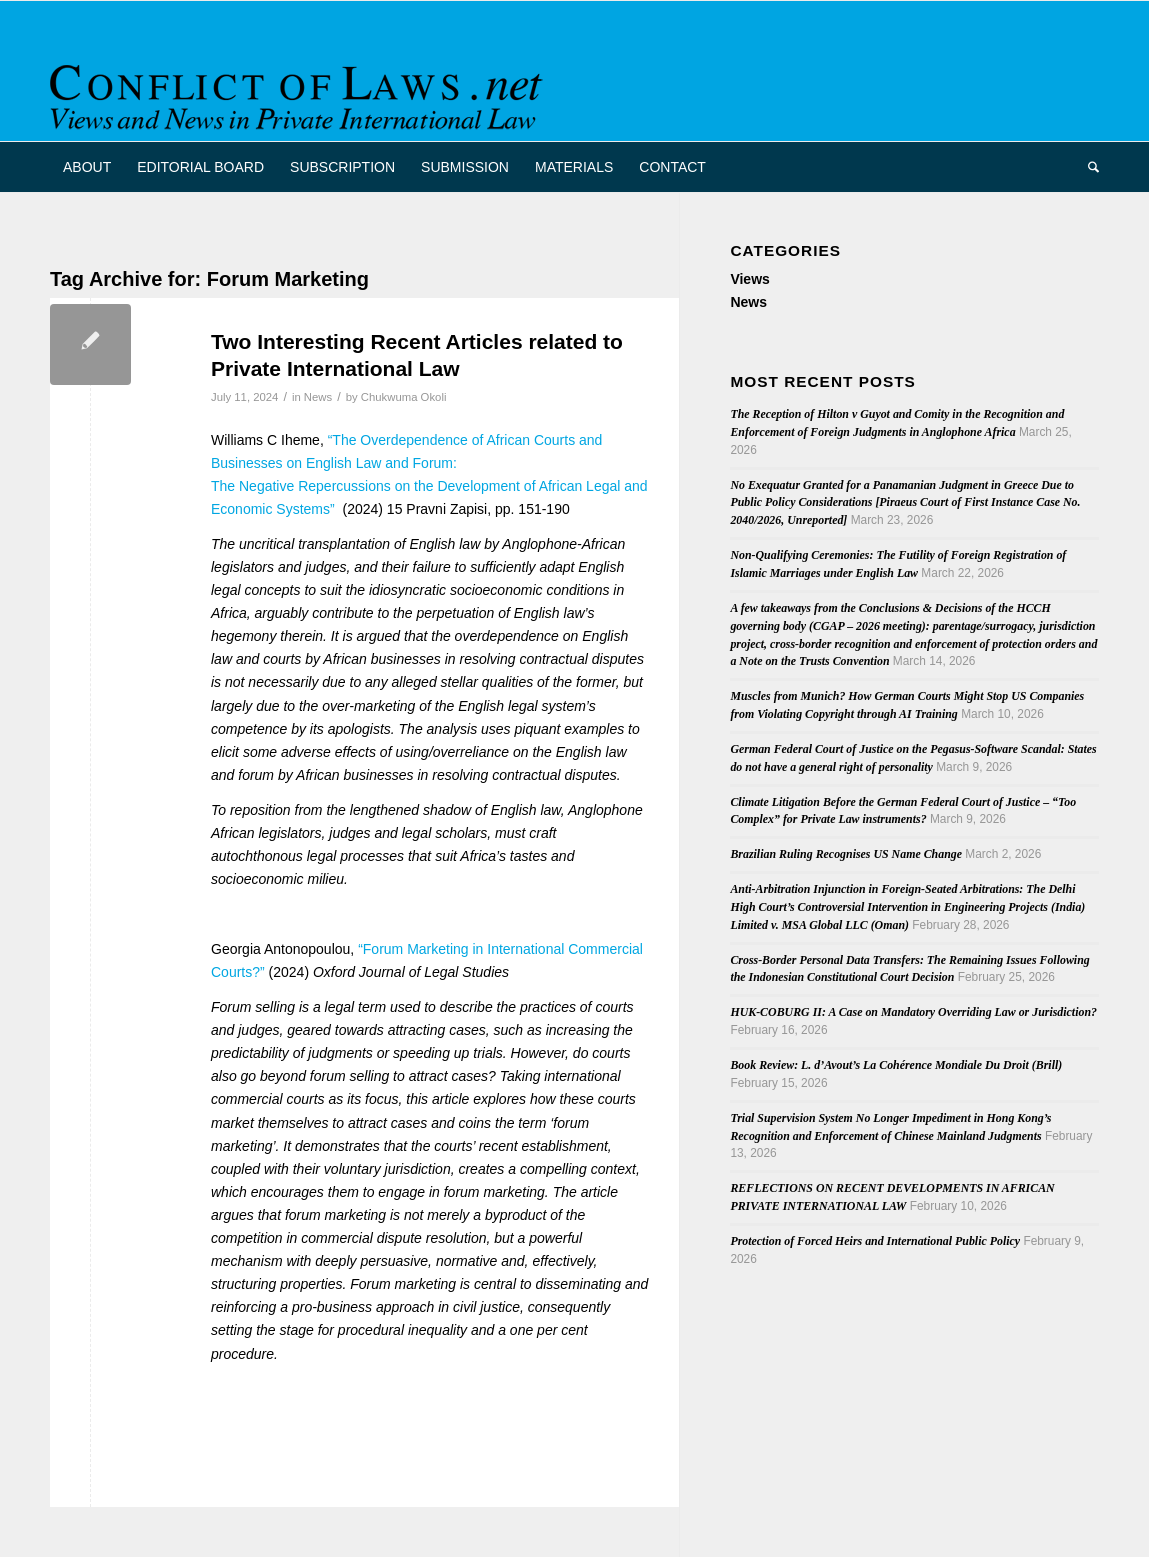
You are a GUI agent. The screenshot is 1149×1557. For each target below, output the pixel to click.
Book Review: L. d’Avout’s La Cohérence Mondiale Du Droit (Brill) (896, 1065)
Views (749, 279)
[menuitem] (87, 167)
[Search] (1087, 167)
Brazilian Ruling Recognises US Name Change (846, 854)
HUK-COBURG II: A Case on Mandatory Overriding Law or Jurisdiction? (913, 1012)
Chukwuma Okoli (404, 397)
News (318, 397)
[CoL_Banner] (300, 88)
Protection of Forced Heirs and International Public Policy (875, 1241)
